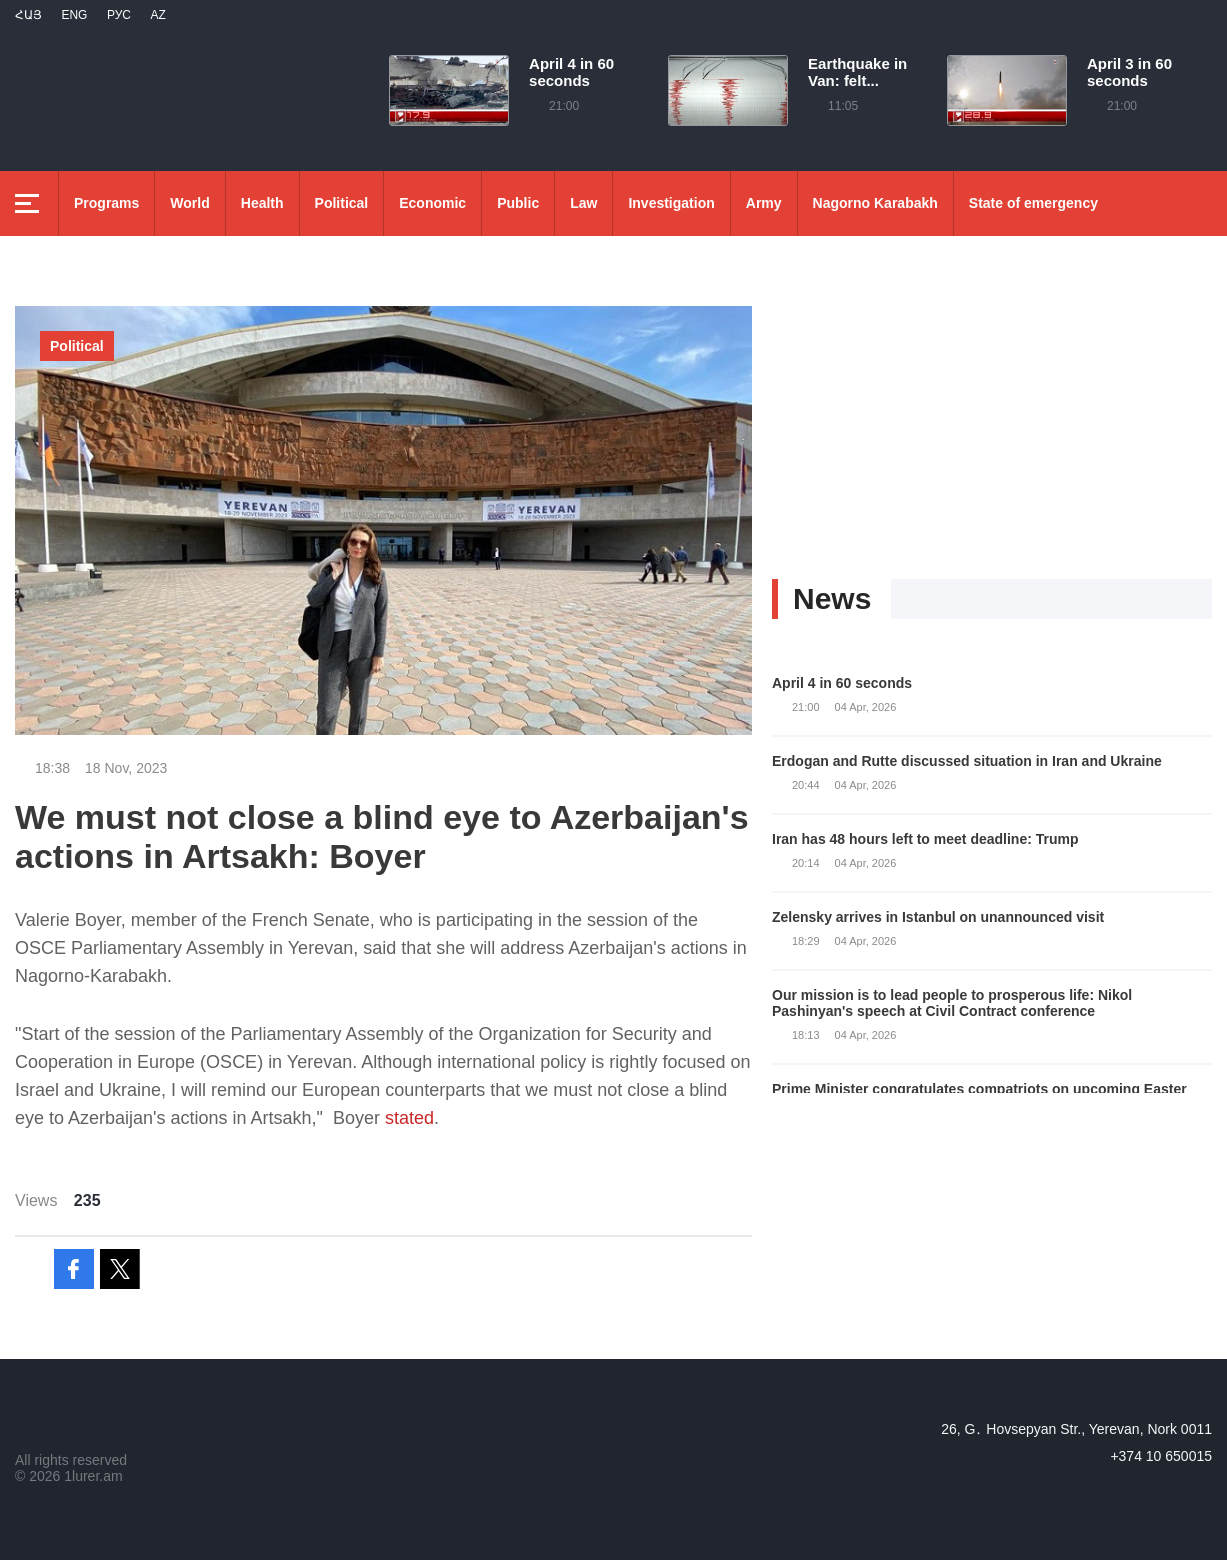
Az (157, 15)
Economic (432, 203)
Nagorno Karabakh (875, 203)
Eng (74, 15)
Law (583, 203)
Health (262, 203)
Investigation (671, 203)
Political (342, 203)
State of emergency (1033, 203)
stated (409, 1118)
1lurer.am (93, 1476)
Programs (106, 203)
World (189, 203)
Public (518, 203)
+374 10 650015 (1161, 1456)
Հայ (28, 15)
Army (764, 203)
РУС (119, 15)
